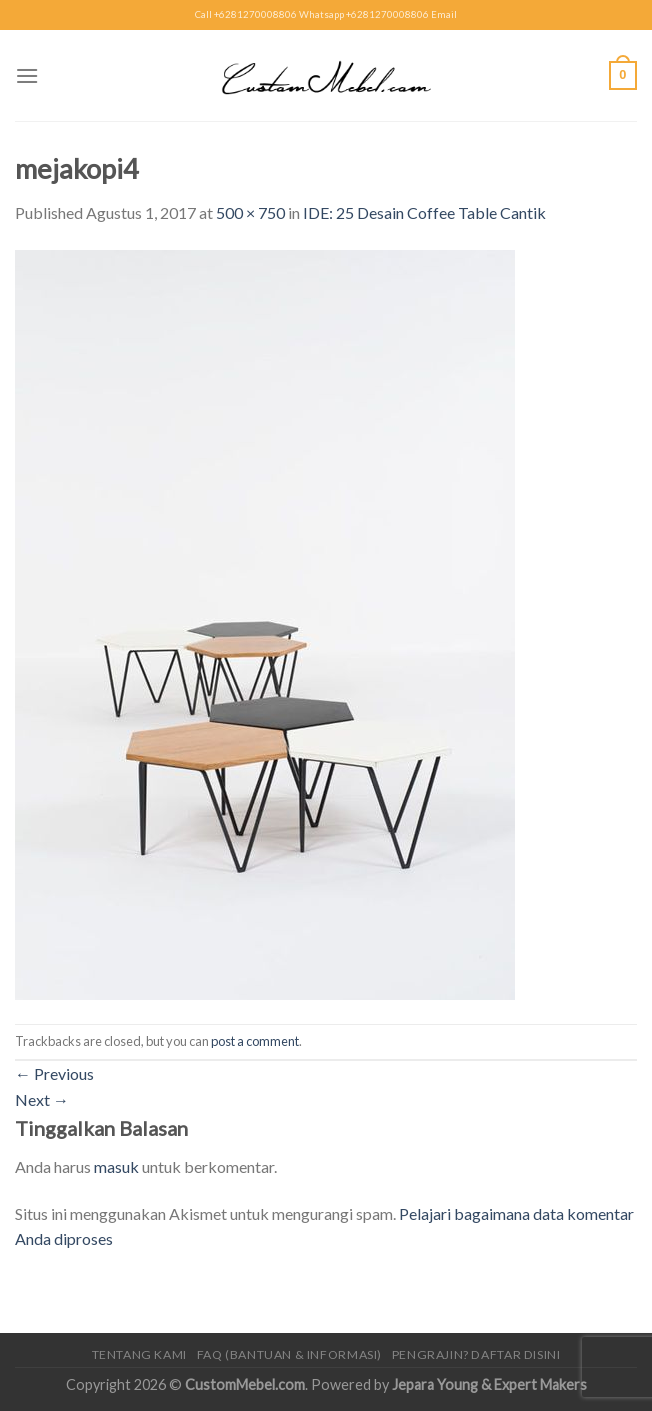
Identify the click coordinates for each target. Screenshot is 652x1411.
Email (444, 14)
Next (42, 1099)
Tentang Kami (139, 1354)
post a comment (255, 1041)
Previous (54, 1073)
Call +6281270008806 (246, 14)
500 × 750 (250, 212)
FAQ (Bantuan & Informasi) (289, 1354)
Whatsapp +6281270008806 (364, 14)
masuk (116, 1166)
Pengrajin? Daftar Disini (476, 1354)
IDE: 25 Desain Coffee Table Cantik (424, 212)
